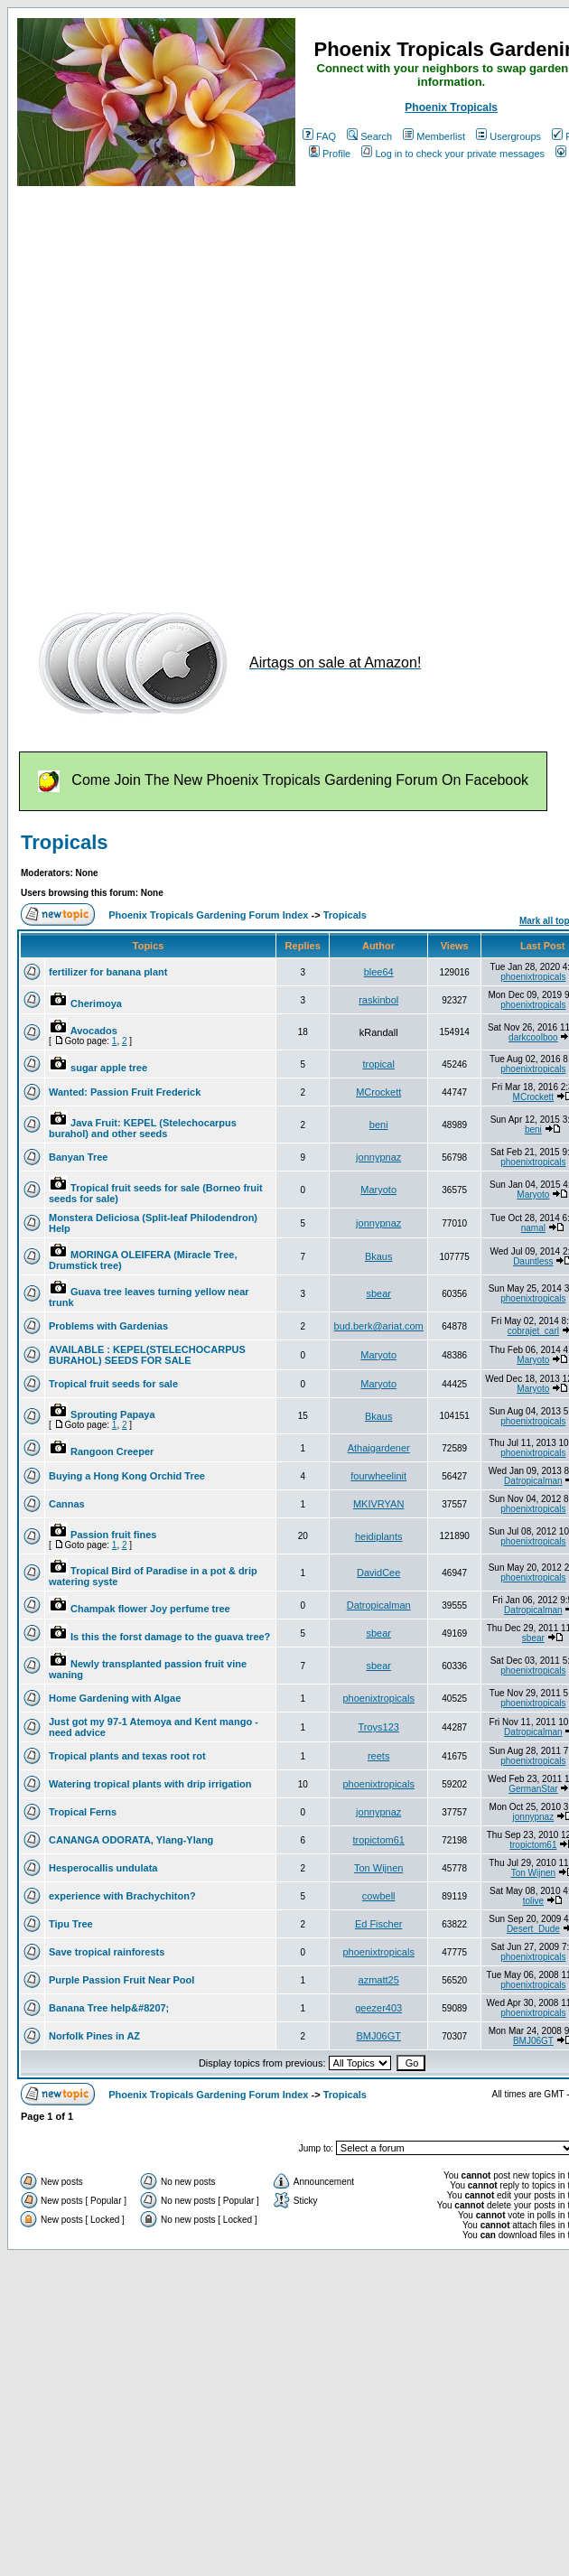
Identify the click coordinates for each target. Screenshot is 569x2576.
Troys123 (378, 1727)
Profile (329, 153)
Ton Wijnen (378, 1867)
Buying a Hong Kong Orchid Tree (127, 1475)
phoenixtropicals (532, 977)
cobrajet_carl (533, 1331)
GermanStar (532, 1789)
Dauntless (533, 1261)
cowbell (379, 1895)
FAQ (319, 136)
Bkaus (379, 1256)
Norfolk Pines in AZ (94, 2035)
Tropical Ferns (83, 1811)
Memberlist (434, 136)
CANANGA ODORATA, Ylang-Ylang (131, 1839)
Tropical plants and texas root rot (127, 1755)
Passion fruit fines (113, 1534)
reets (378, 1755)
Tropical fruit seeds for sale (113, 1383)
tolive (533, 1901)
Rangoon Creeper (112, 1451)
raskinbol (378, 999)
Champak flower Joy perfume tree (150, 1608)
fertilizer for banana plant (108, 971)
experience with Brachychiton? (122, 1895)
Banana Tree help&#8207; (109, 2007)
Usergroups (508, 136)
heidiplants (379, 1536)
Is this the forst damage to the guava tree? (170, 1636)
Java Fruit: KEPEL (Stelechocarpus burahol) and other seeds (143, 1128)
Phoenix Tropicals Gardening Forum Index (208, 915)
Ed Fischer (379, 1923)
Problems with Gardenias (108, 1326)
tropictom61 (378, 1839)
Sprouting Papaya (112, 1414)
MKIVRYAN (378, 1503)
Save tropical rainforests (106, 1951)
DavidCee (378, 1572)
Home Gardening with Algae (115, 1698)
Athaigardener (379, 1447)
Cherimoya (96, 1003)
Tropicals (64, 842)
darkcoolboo (532, 1037)
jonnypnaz (378, 1157)
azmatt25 (379, 1979)
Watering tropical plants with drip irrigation (150, 1783)
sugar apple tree (108, 1067)
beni (378, 1124)
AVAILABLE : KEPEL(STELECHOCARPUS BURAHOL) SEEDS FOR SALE (147, 1355)
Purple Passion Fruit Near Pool (121, 1979)
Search (369, 136)
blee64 (379, 971)
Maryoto (378, 1189)
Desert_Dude (533, 1929)
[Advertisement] (187, 388)
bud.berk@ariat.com (379, 1326)
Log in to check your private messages (453, 153)
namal (533, 1228)
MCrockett (378, 1092)
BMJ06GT (378, 2035)
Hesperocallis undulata (103, 1867)
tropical (378, 1064)
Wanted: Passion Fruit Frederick (125, 1092)
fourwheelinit (378, 1475)
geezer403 (378, 2007)
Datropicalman (533, 1481)
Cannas (67, 1503)
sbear (378, 1293)
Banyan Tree (78, 1157)
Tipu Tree (71, 1923)
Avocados (93, 1030)
